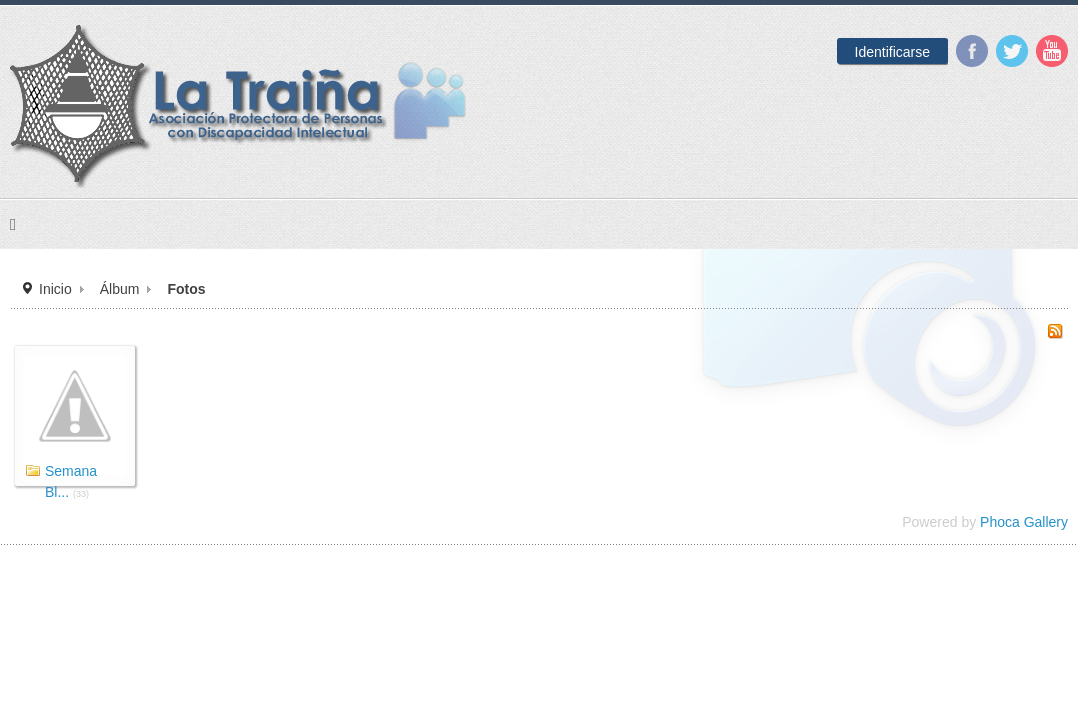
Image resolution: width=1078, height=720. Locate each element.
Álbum (317, 409)
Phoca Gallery (953, 643)
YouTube (1003, 51)
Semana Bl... (299, 594)
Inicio (256, 409)
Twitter (963, 51)
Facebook (923, 51)
